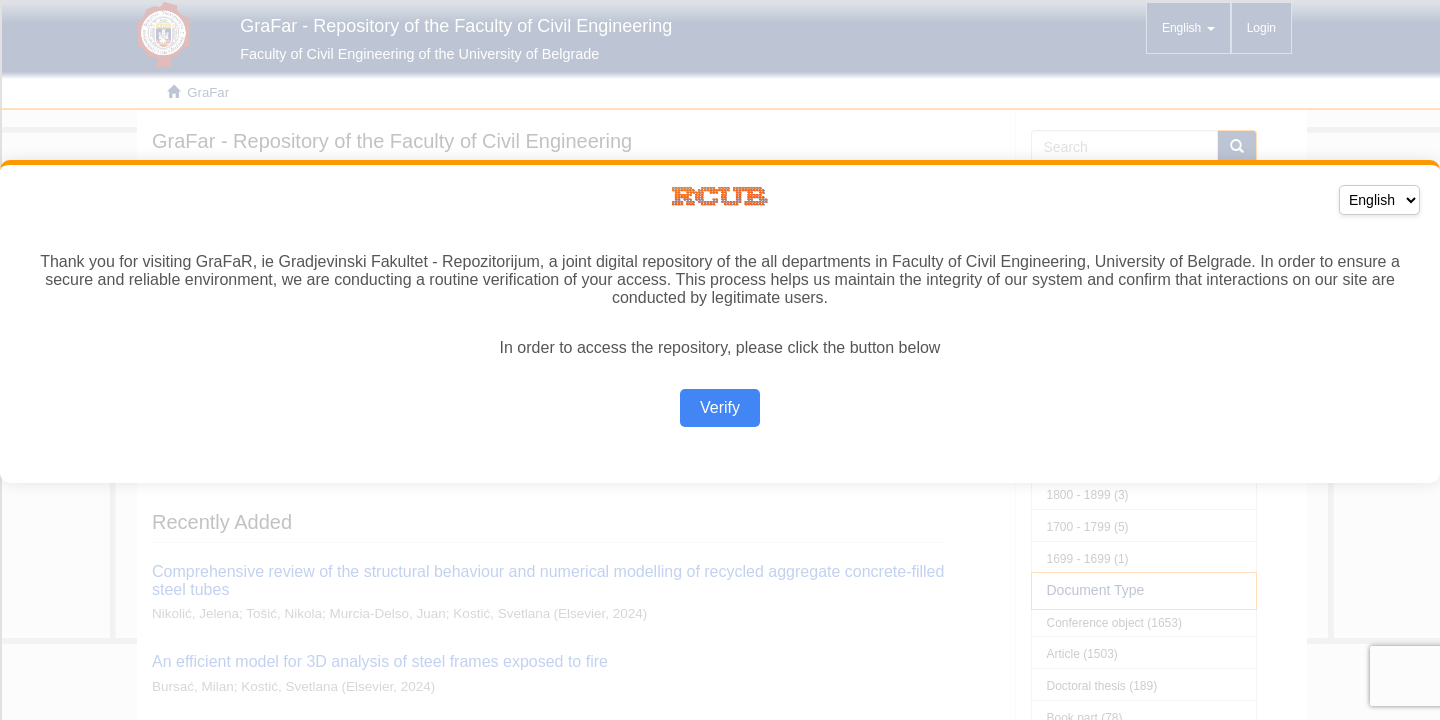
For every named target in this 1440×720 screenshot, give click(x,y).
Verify (720, 407)
